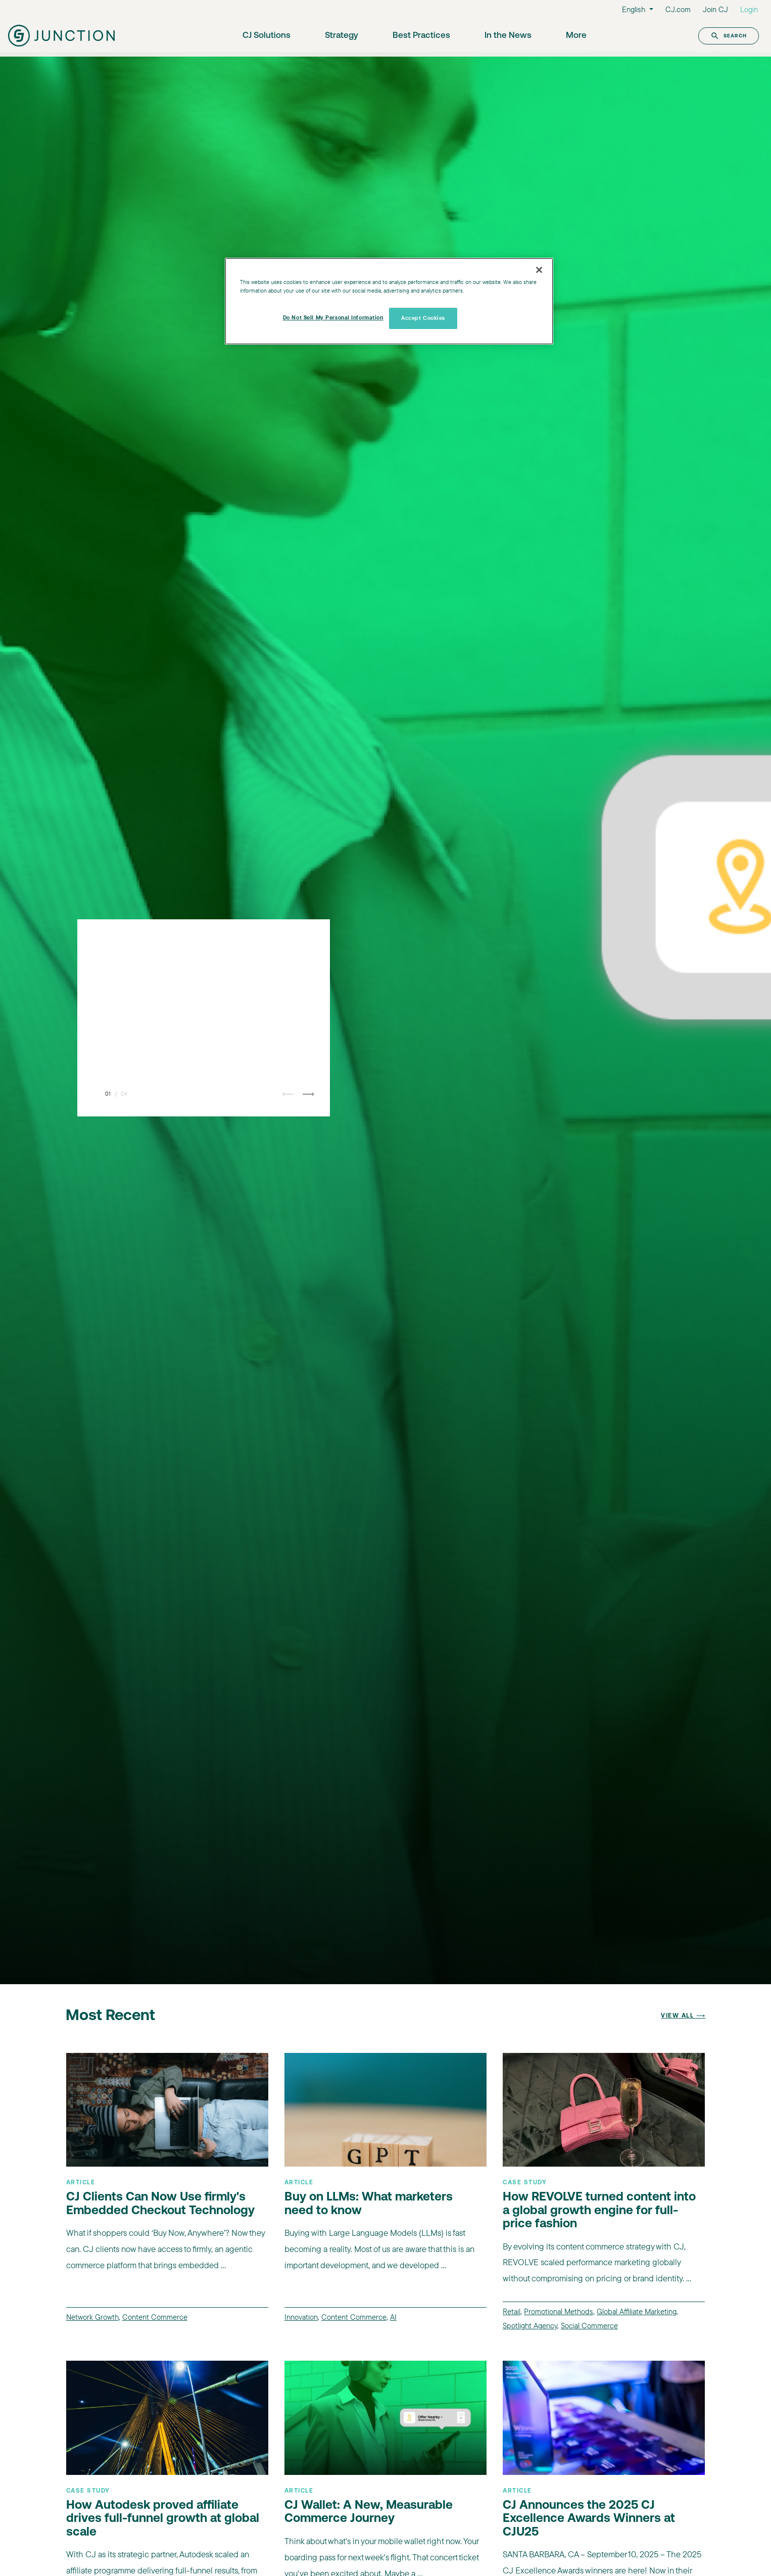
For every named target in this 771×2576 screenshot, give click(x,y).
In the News (508, 35)
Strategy (341, 35)
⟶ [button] (308, 1094)
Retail (511, 2311)
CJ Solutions (267, 35)
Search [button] (728, 35)
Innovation (301, 2317)
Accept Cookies (423, 317)
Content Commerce (154, 2317)
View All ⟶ (683, 2016)
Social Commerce (589, 2325)
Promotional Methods (558, 2311)
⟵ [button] (288, 1094)
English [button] (634, 9)
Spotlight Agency (530, 2325)
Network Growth (92, 2317)
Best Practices (421, 35)
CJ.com (678, 9)
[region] (389, 301)
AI (393, 2317)
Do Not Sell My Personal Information (333, 317)
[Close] (539, 270)
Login (749, 9)
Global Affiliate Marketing (637, 2311)
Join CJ (715, 9)
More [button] (576, 35)
